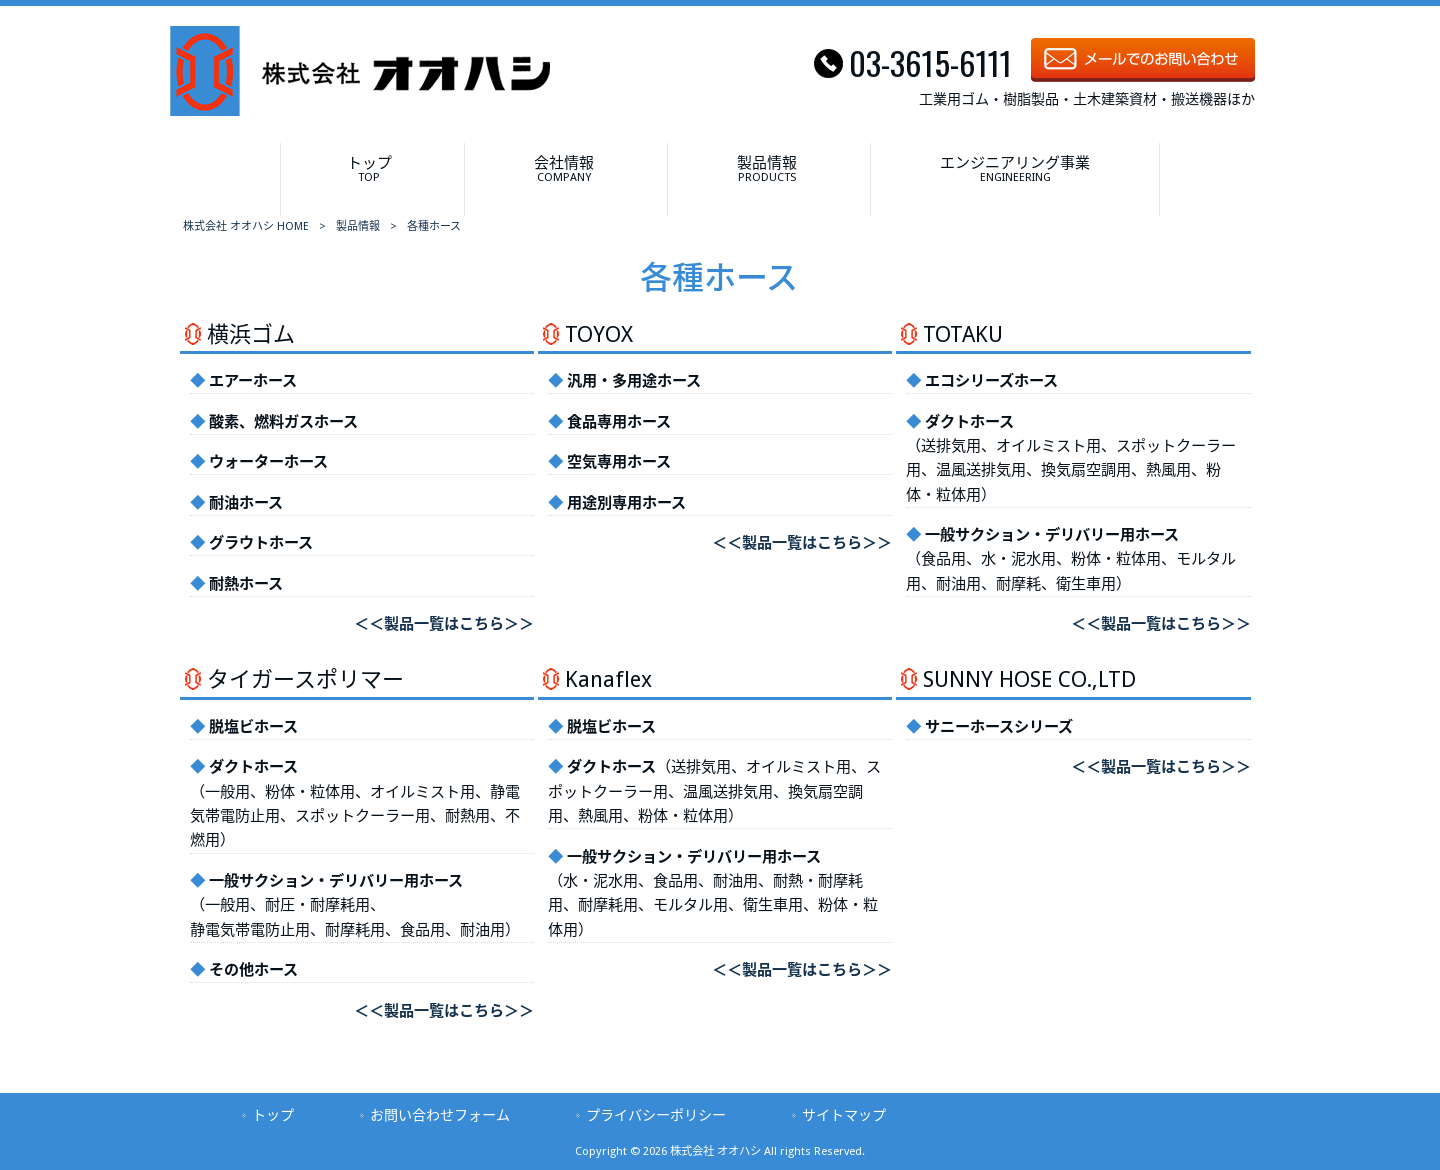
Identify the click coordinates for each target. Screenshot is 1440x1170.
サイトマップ (844, 1115)
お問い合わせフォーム (440, 1115)
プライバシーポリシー (656, 1115)
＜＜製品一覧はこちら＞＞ (444, 624)
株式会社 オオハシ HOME (246, 226)
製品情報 (358, 226)
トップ (273, 1115)
